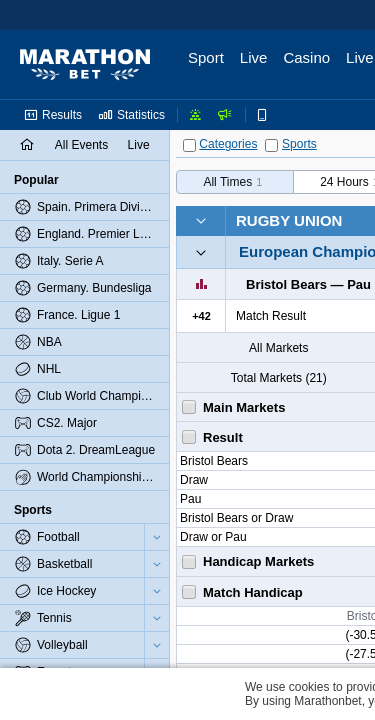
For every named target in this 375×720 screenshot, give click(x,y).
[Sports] (271, 145)
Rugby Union (289, 220)
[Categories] (189, 145)
